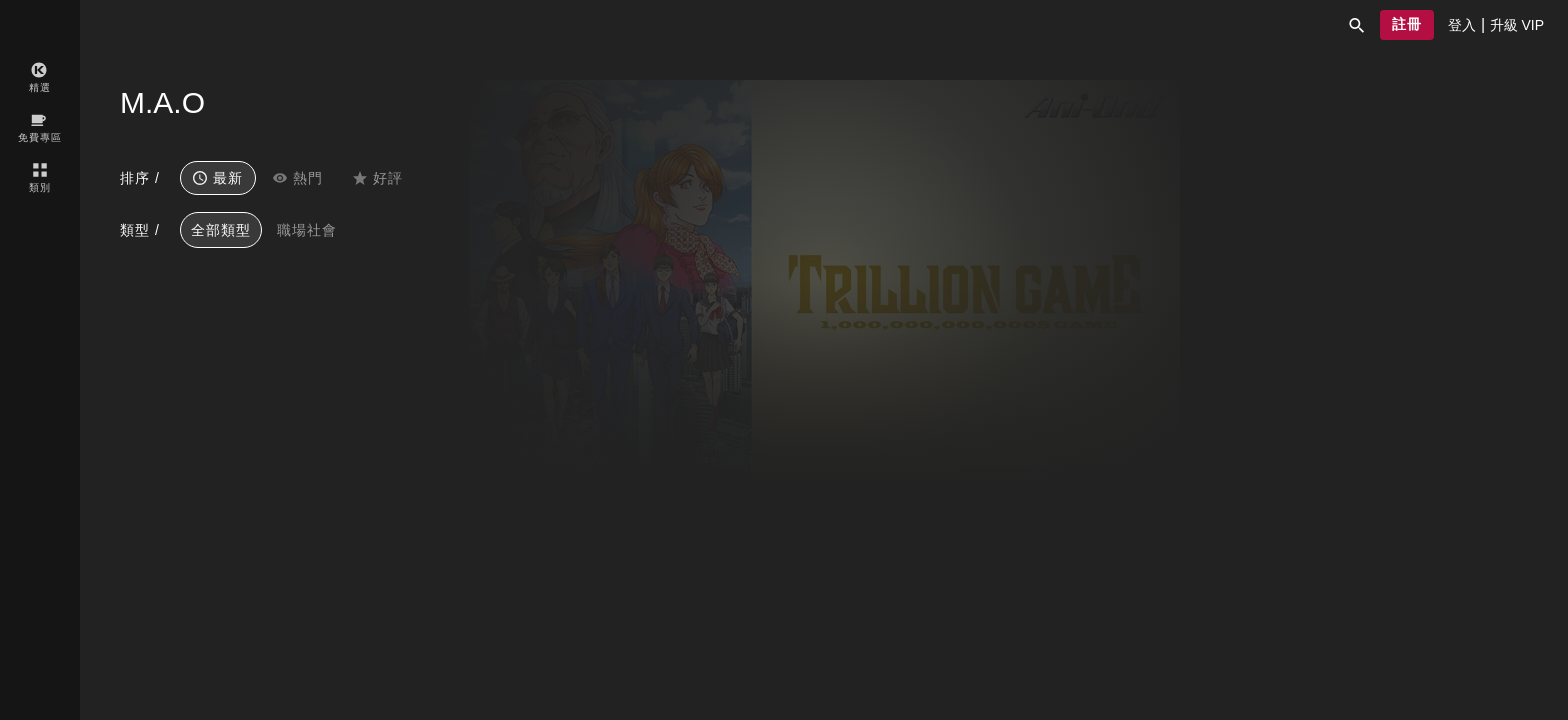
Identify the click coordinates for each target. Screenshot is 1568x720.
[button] (1357, 25)
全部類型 (221, 230)
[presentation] (1462, 25)
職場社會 (307, 230)
